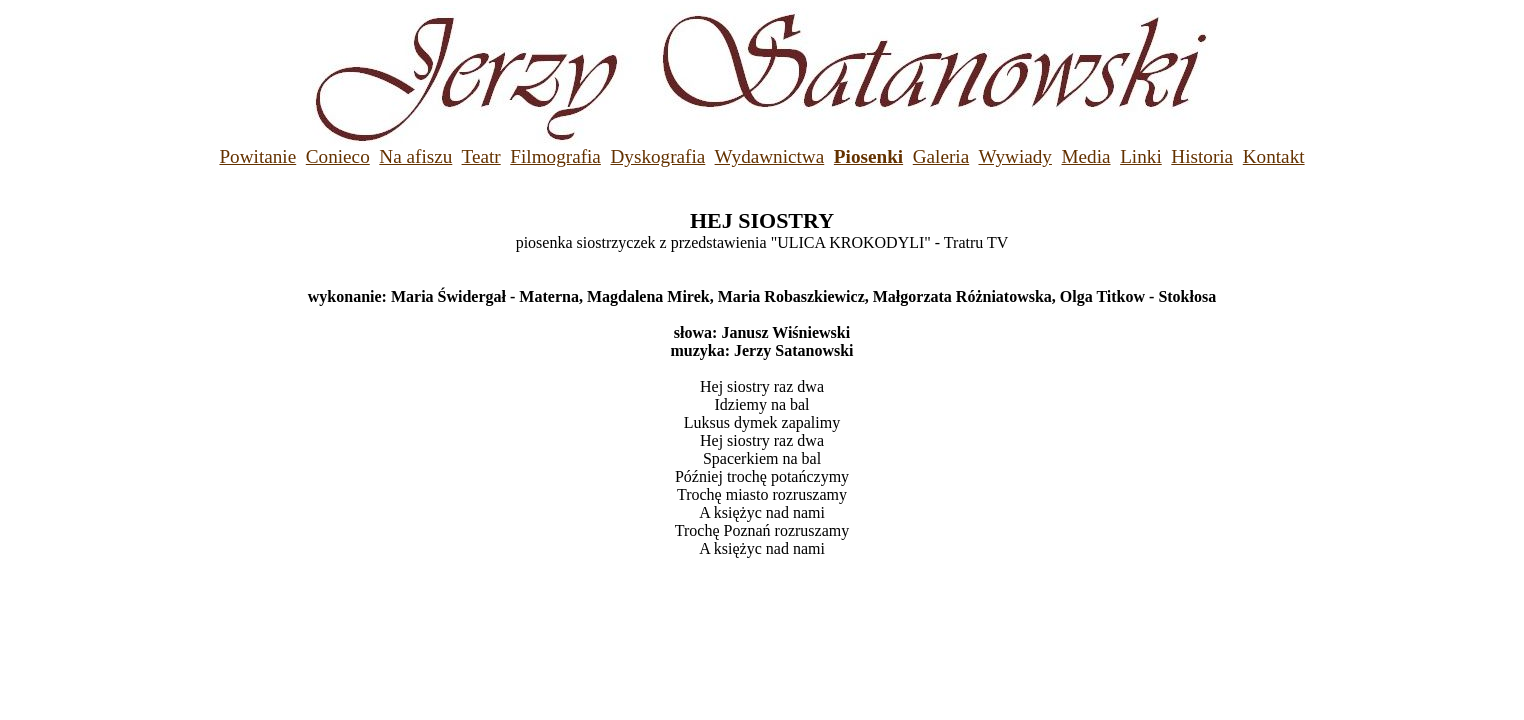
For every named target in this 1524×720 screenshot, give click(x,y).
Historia (1202, 156)
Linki (1141, 156)
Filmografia (555, 156)
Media (1086, 156)
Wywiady (1014, 156)
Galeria (941, 156)
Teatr (481, 156)
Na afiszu (415, 156)
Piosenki (868, 156)
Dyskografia (657, 156)
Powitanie (257, 156)
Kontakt (1274, 156)
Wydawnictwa (770, 156)
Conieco (338, 156)
